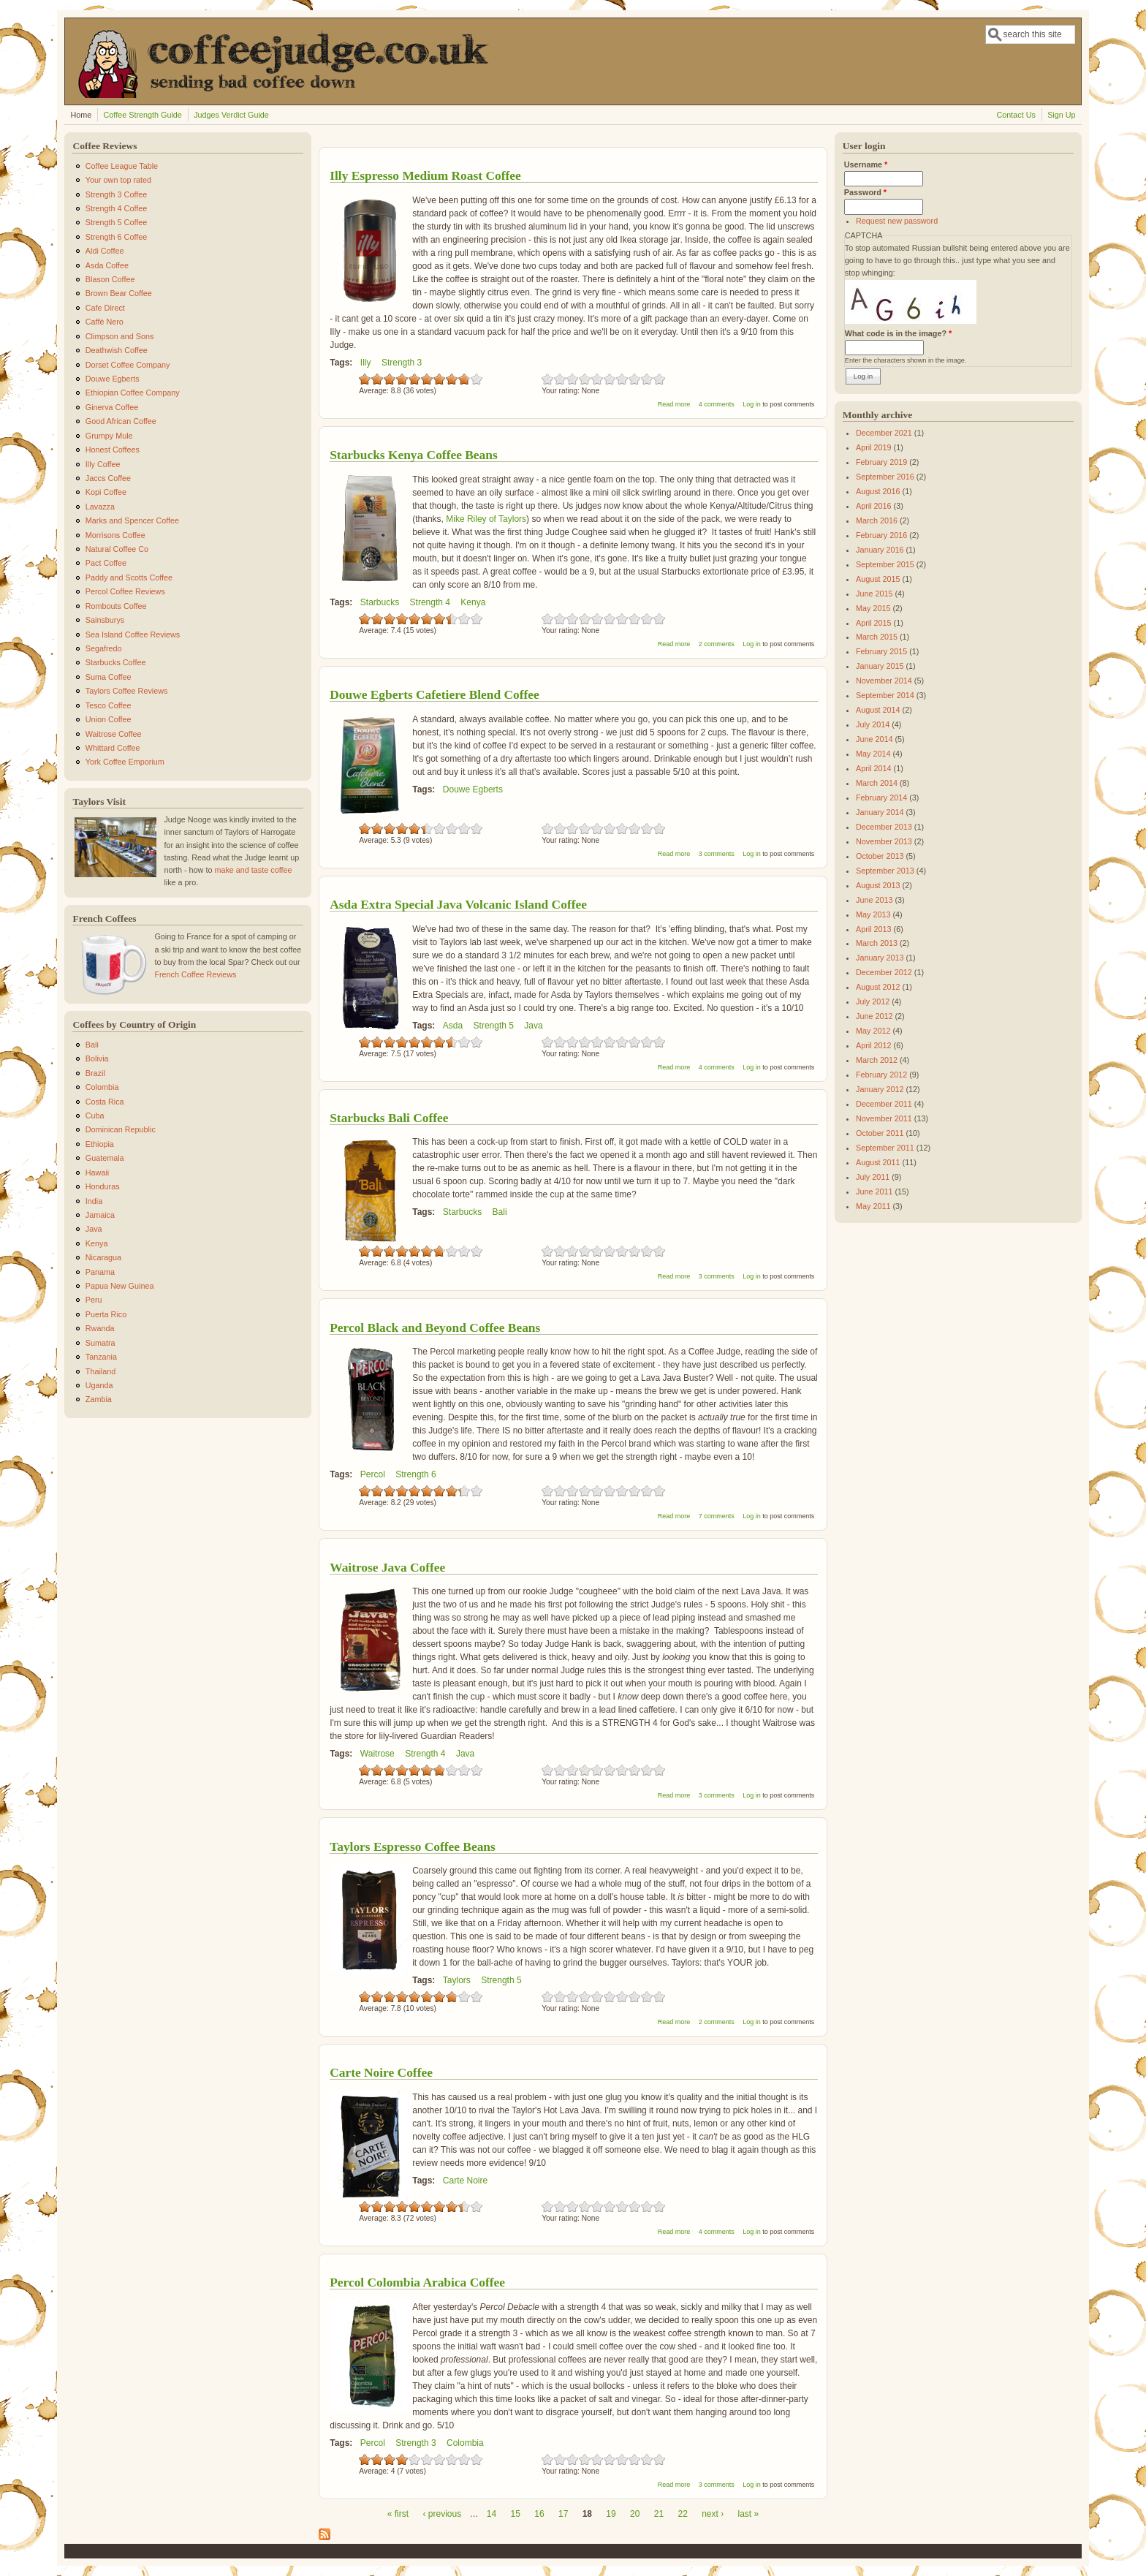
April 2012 (874, 1045)
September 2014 (885, 695)
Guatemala (105, 1157)
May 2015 (873, 608)
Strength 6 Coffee (116, 236)
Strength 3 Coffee (116, 194)
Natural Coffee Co (117, 549)
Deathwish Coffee (117, 350)
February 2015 (881, 651)
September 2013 (885, 870)
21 (659, 2514)
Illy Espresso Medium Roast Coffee (425, 175)
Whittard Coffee (113, 747)
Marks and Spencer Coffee (132, 520)
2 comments (717, 644)
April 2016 (874, 505)
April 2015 (874, 622)
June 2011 (874, 1191)
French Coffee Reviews (195, 974)
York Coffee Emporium (125, 761)
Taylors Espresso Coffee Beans (413, 1846)
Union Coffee (109, 719)
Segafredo (104, 648)
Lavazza (100, 506)
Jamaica (100, 1215)
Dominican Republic (121, 1129)
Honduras (103, 1186)
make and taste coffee (253, 869)
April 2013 (874, 929)
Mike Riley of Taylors (486, 519)
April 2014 (874, 768)
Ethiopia (100, 1144)
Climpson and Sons (120, 336)
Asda (453, 1025)
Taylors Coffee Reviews (127, 690)
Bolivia (97, 1058)
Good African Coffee (121, 421)
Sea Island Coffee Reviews (133, 634)
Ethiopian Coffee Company (133, 392)
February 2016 (881, 535)
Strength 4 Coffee (116, 208)
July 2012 (872, 1001)
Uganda (99, 1385)
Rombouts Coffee (116, 606)
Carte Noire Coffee (381, 2072)
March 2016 (877, 520)
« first (398, 2514)
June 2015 (874, 593)
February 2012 (881, 1074)
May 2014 (873, 753)
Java (533, 1025)
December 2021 (884, 432)
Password (865, 192)
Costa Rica (105, 1101)
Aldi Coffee (105, 250)
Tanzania (101, 1356)
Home (80, 114)
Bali (500, 1212)
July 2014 (872, 724)
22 (682, 2514)
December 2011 (884, 1103)
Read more (674, 404)
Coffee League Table (122, 166)
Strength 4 (430, 602)
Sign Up (1061, 114)
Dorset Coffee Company (128, 364)
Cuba (95, 1115)
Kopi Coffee (106, 492)
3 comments (717, 853)
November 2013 (884, 841)
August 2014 (878, 709)
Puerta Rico (106, 1314)
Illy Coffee (103, 464)
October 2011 (879, 1133)
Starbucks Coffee (116, 662)
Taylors (457, 1980)
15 (515, 2514)
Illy (365, 362)
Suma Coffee (109, 677)
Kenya (472, 602)
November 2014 (884, 680)
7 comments (717, 1516)
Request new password (897, 220)
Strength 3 (402, 362)
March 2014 (877, 783)
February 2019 (881, 462)
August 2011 (878, 1162)
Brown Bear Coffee (119, 293)
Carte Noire (465, 2180)
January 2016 (879, 549)
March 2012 (877, 1060)
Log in (752, 404)
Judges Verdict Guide (231, 114)
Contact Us (1015, 114)
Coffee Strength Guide (143, 114)
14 (491, 2514)
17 (563, 2514)
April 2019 (874, 447)
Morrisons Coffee (115, 535)
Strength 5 (494, 1025)
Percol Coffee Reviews (125, 591)
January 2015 (879, 666)
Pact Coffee (106, 562)
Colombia (465, 2443)
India (94, 1201)
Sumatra (100, 1342)
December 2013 (884, 826)
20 (635, 2514)
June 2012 (874, 1016)
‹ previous (441, 2514)
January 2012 (879, 1089)
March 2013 (877, 943)
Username (865, 164)
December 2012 (884, 972)
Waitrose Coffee (114, 734)
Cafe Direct (105, 307)
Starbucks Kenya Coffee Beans (413, 454)
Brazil (95, 1073)
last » (748, 2514)
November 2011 (884, 1118)
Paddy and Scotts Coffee (129, 577)
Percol (372, 1474)
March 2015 (877, 636)
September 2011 (885, 1147)
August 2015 (878, 579)
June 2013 (874, 899)
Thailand (100, 1371)
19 (610, 2514)
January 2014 (879, 812)
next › (713, 2514)
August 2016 (878, 491)
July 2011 (872, 1177)
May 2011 (873, 1206)
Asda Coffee (107, 265)
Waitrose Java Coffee (387, 1567)
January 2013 (879, 957)
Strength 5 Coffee (116, 222)
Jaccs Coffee (108, 478)
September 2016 (885, 476)
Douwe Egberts (473, 789)
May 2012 (873, 1030)
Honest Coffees (113, 449)
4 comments (717, 404)
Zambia (99, 1399)
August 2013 (878, 885)
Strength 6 (415, 1474)
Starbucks (379, 602)
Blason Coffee (110, 279)
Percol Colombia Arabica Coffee (417, 2282)
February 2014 (881, 797)
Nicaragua (103, 1257)
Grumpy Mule (109, 435)
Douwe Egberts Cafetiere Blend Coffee (434, 694)
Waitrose (377, 1754)
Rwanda (100, 1328)
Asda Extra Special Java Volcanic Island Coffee (458, 904)
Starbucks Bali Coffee (389, 1117)
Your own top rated (118, 179)
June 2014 (874, 739)
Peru (94, 1299)
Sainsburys (105, 619)
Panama (100, 1272)
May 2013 (873, 914)
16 (539, 2514)
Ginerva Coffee (112, 407)
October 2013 (879, 856)
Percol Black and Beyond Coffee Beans (435, 1327)
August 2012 (878, 986)
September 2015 (885, 564)
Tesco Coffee (109, 705)
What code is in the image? (898, 333)
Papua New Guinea (120, 1285)
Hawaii (97, 1172)
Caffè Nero (105, 321)
